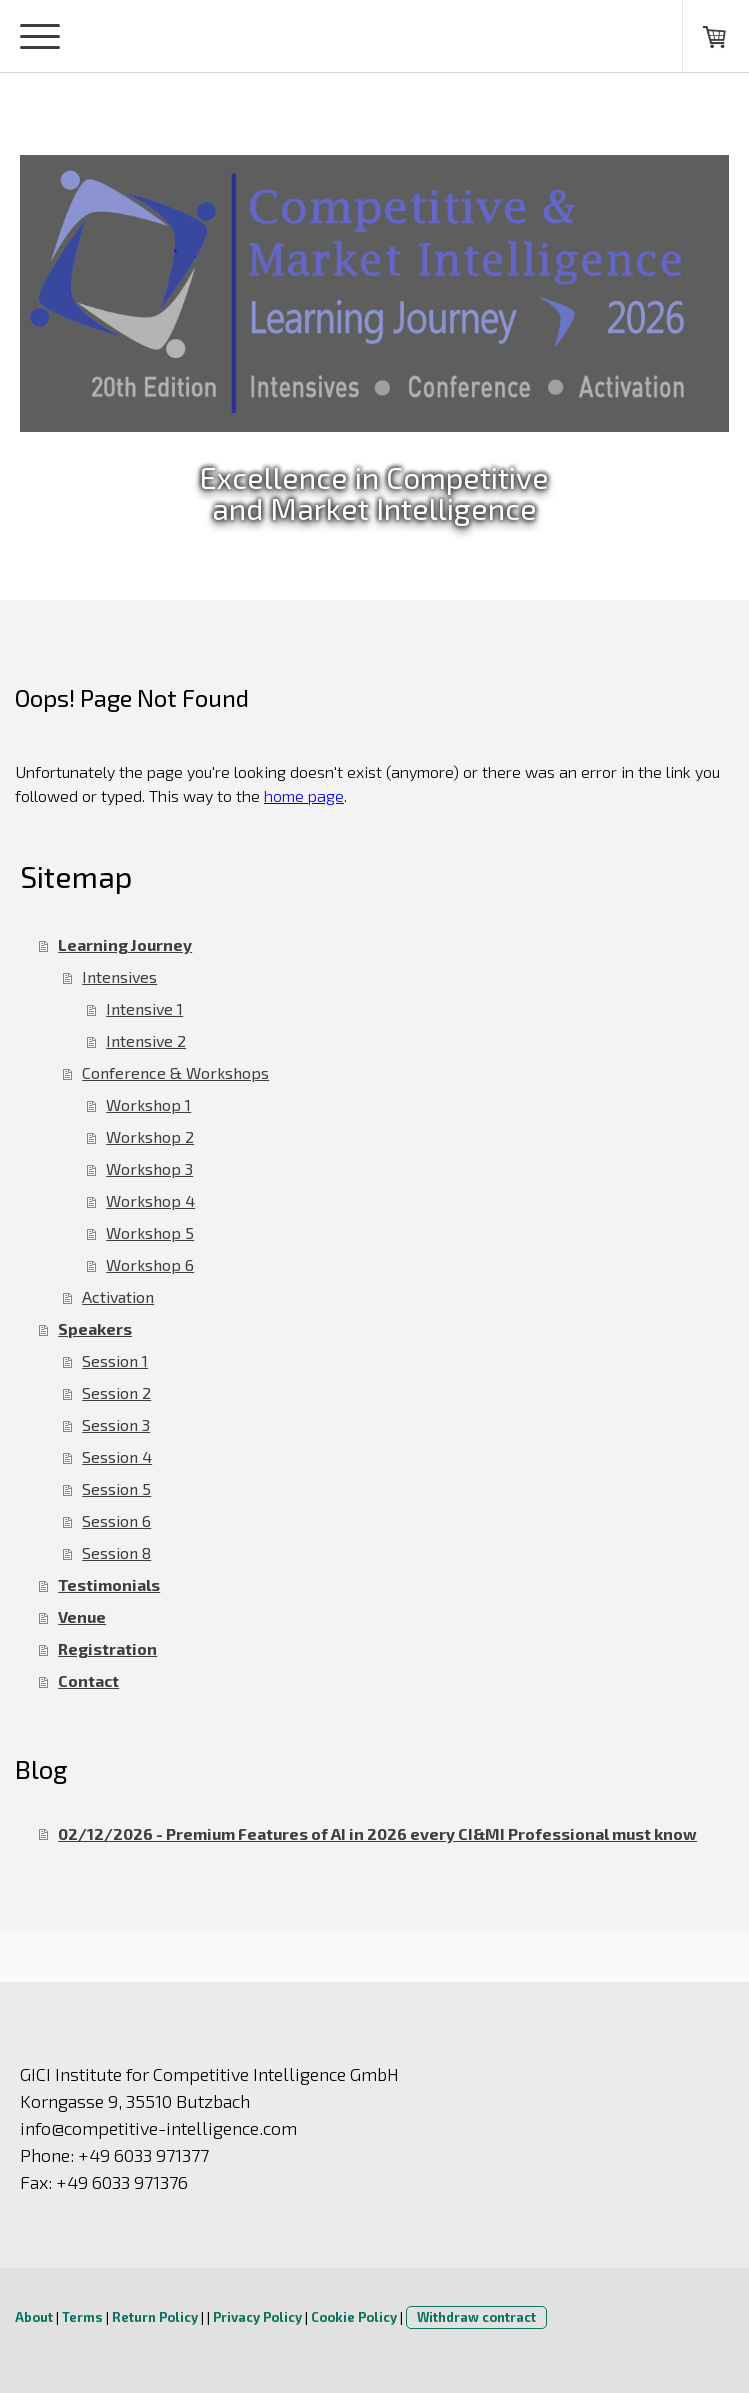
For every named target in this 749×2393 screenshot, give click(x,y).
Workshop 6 (150, 1264)
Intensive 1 (144, 1008)
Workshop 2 (150, 1136)
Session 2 (116, 1392)
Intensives (119, 976)
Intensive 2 (146, 1040)
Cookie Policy (354, 2317)
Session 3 (116, 1424)
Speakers (95, 1328)
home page (304, 795)
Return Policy (155, 2317)
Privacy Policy (257, 2317)
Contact (88, 1680)
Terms (82, 2317)
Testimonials (109, 1584)
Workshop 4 (150, 1200)
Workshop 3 (149, 1168)
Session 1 (115, 1360)
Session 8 (116, 1552)
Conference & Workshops (175, 1072)
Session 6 (116, 1520)
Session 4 (117, 1456)
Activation (118, 1296)
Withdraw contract (476, 2317)
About (34, 2317)
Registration (107, 1648)
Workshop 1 (148, 1104)
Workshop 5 (150, 1232)
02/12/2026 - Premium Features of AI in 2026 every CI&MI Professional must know (377, 1833)
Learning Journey (125, 944)
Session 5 (116, 1488)
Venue (82, 1616)
